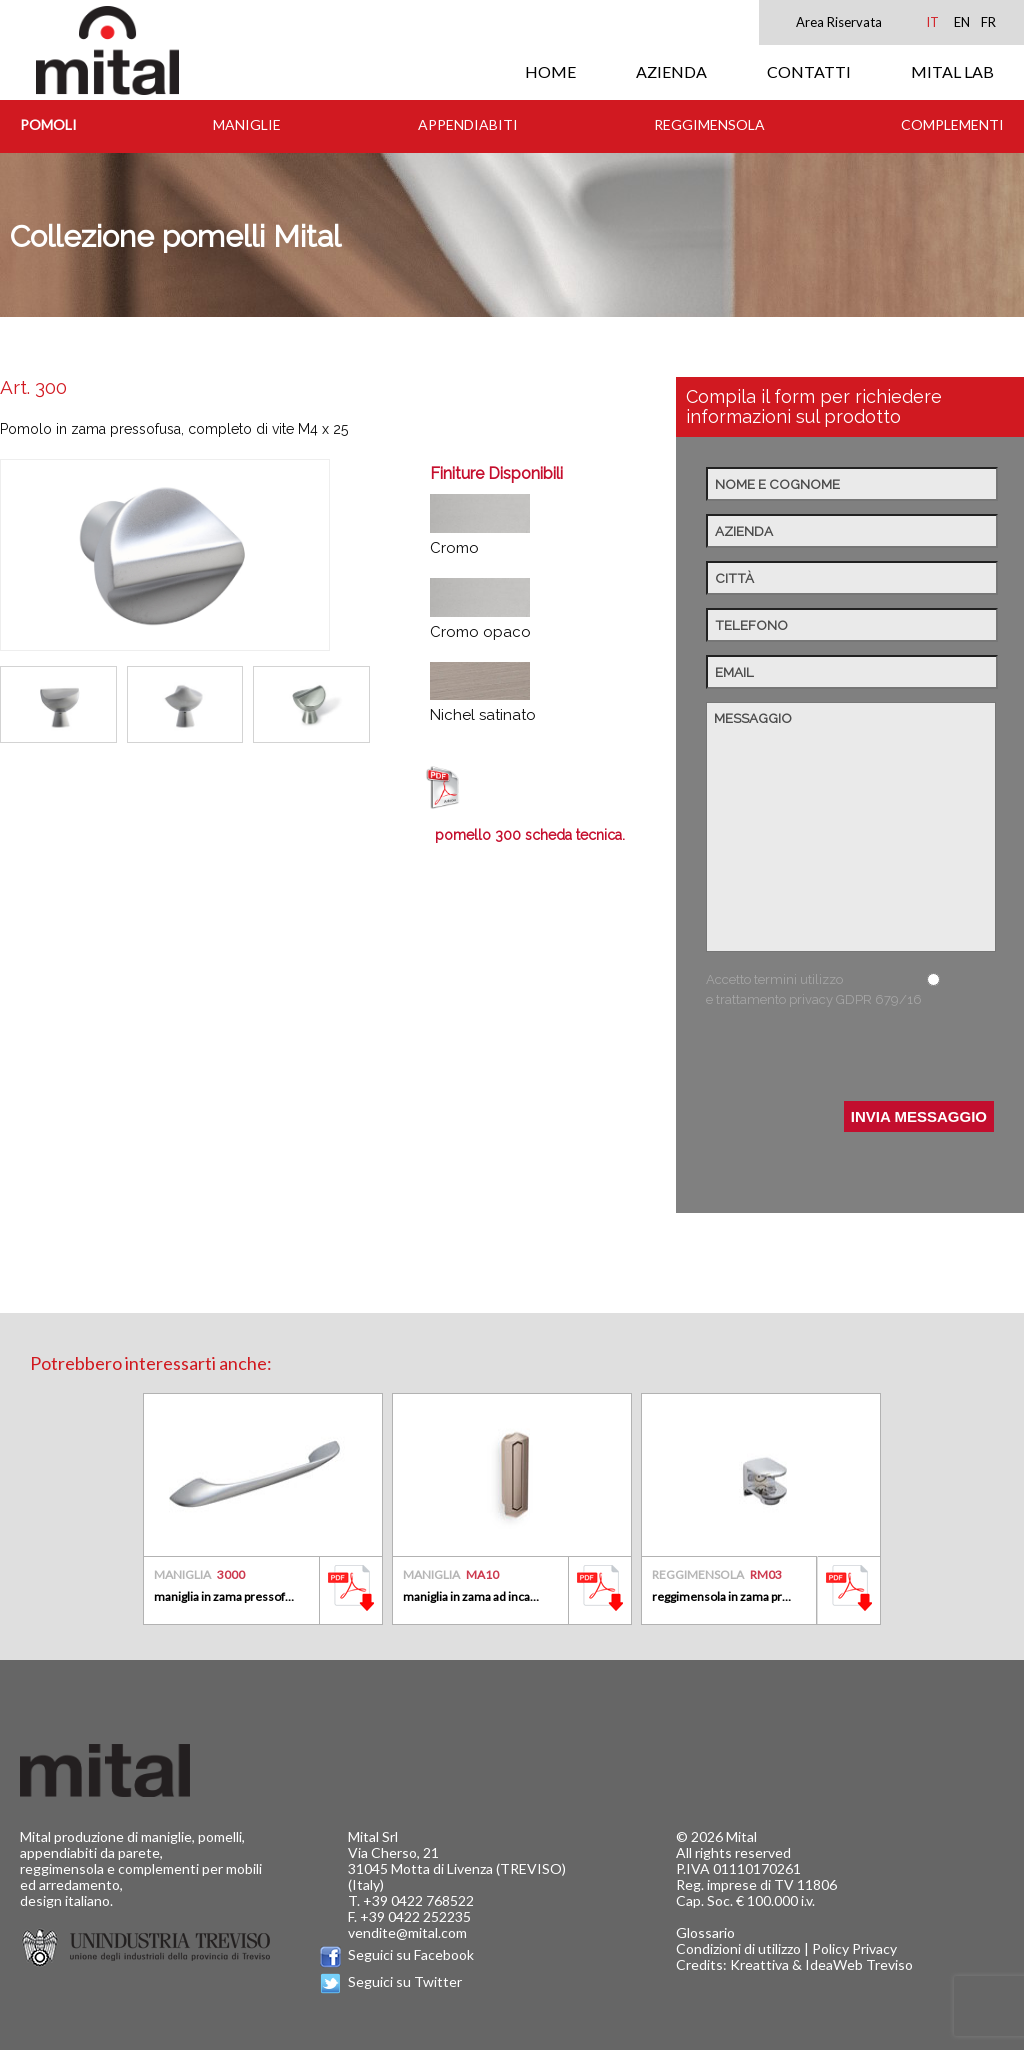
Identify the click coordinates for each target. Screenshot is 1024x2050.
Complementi (952, 124)
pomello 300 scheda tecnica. (530, 835)
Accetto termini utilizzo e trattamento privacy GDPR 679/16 (814, 989)
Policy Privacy (854, 1948)
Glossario (705, 1932)
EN (962, 22)
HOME (550, 71)
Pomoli (48, 124)
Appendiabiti (468, 124)
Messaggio (851, 827)
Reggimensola (709, 124)
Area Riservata (839, 22)
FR (988, 22)
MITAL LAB (952, 71)
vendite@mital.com (407, 1932)
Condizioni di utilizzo (738, 1948)
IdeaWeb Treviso (859, 1964)
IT (932, 22)
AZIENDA (671, 71)
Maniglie (247, 124)
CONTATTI (809, 71)
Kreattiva (759, 1964)
